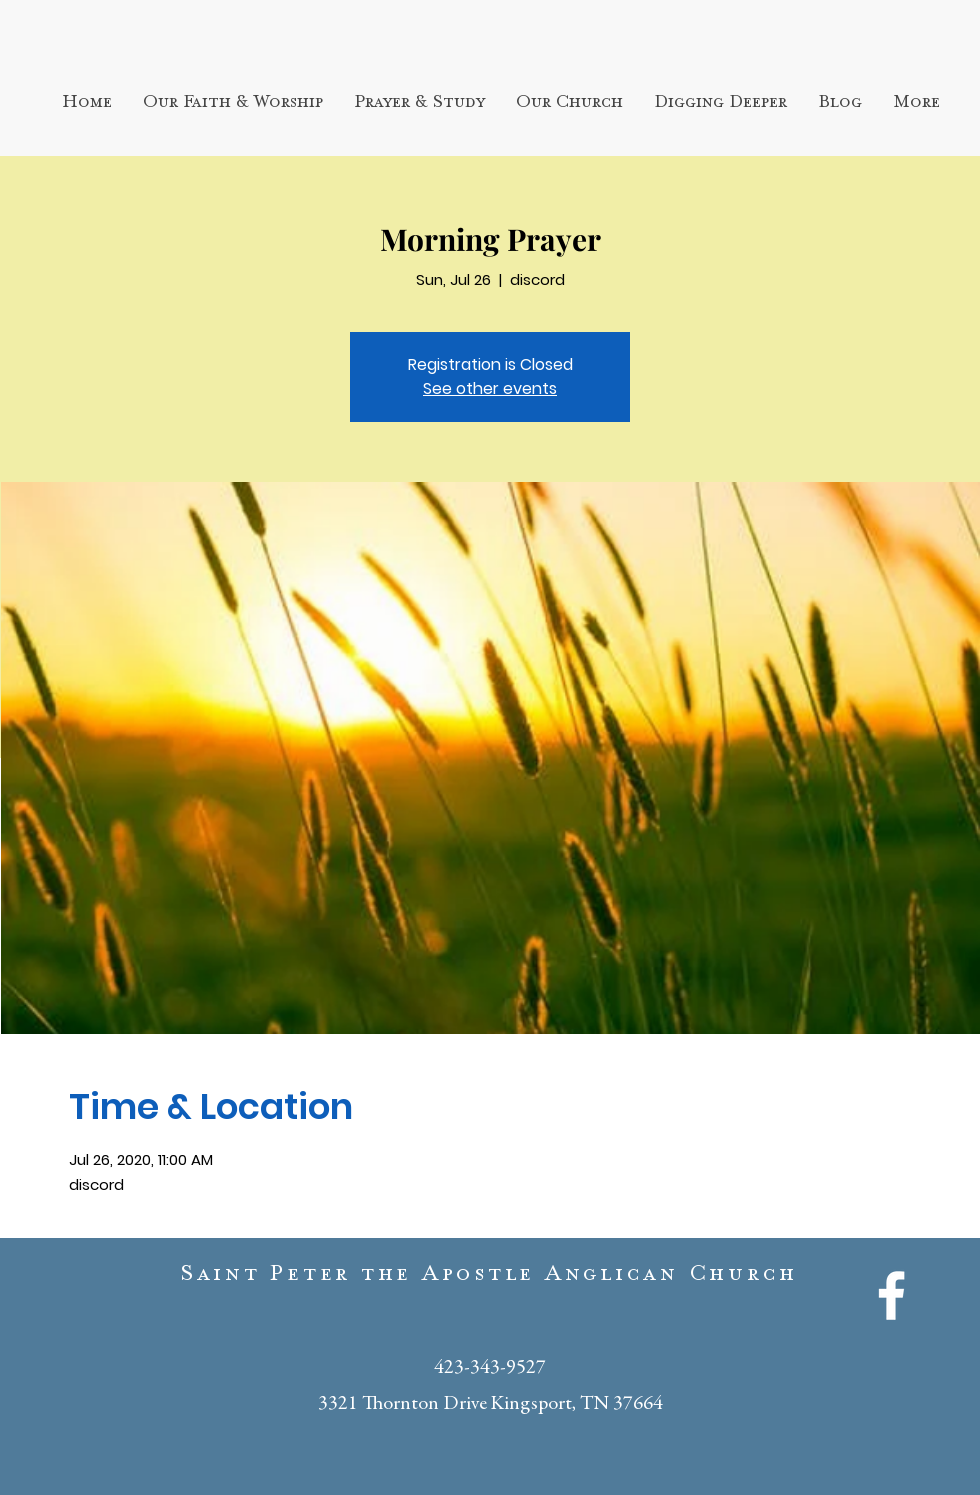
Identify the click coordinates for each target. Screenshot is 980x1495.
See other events (490, 388)
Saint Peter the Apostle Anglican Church (489, 1278)
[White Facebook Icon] (891, 1295)
